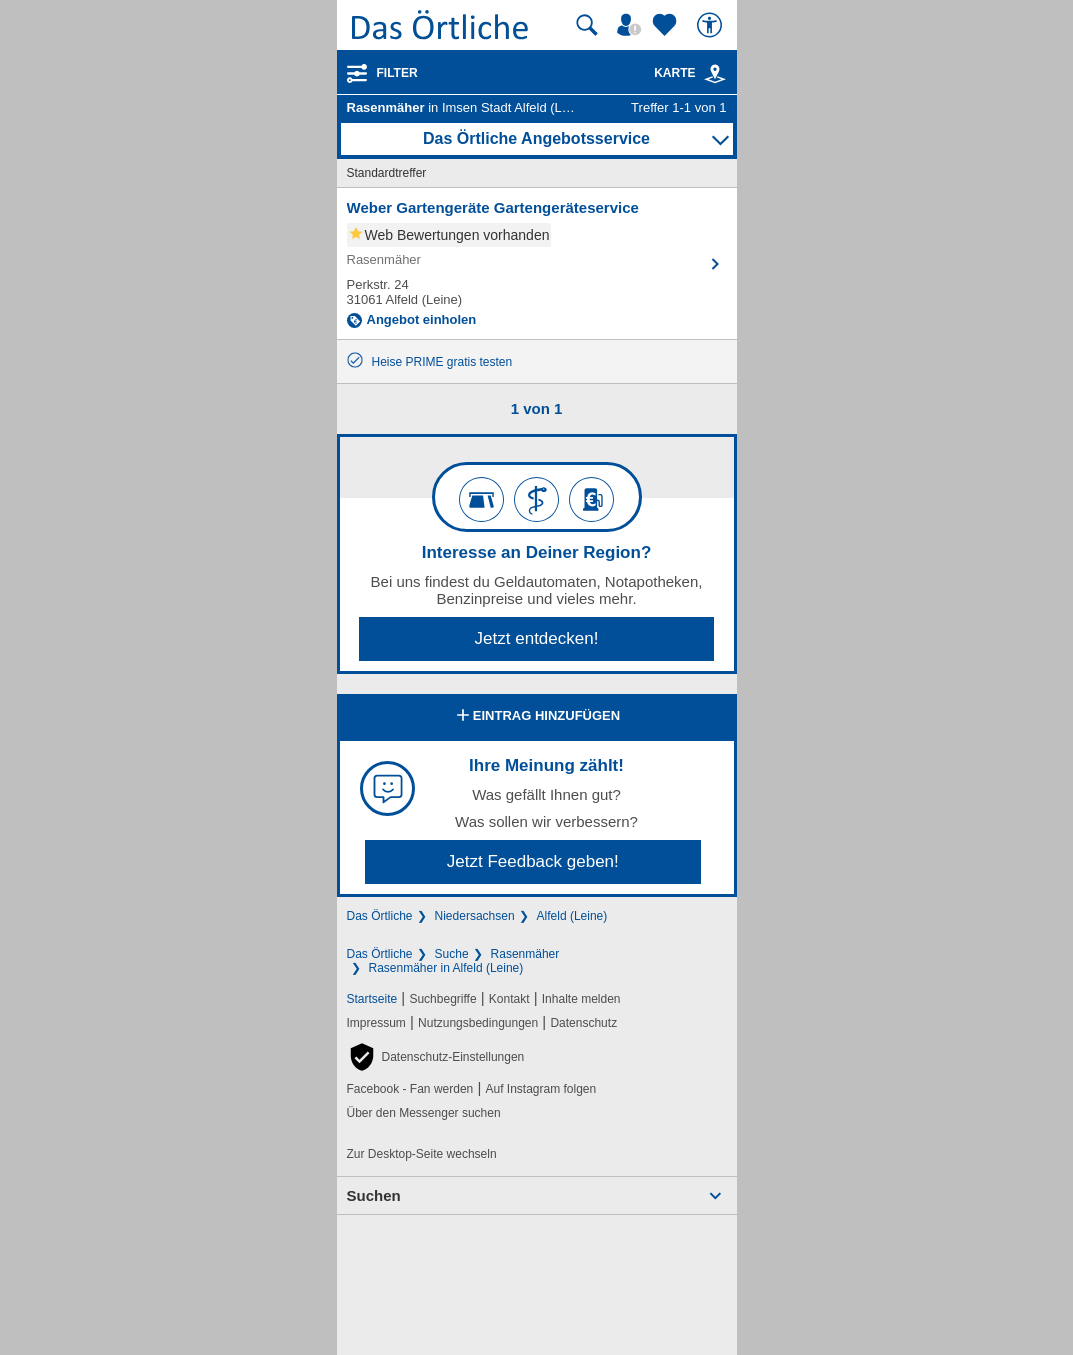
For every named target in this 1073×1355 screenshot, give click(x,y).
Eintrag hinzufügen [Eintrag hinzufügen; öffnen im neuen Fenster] (536, 717)
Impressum (376, 1023)
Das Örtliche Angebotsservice (536, 138)
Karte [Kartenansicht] (690, 73)
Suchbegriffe (442, 999)
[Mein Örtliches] (632, 25)
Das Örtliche (380, 916)
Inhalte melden (581, 999)
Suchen (374, 1195)
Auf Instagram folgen (540, 1089)
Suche (452, 954)
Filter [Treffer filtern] (397, 73)
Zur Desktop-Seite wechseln (422, 1154)
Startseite (372, 999)
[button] (436, 1057)
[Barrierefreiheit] (712, 25)
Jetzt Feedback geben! (533, 861)
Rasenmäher (525, 954)
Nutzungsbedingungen (478, 1023)
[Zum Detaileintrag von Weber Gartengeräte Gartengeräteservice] (537, 263)
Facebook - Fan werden (410, 1089)
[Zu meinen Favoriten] (667, 25)
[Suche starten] (587, 25)
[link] (715, 74)
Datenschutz (583, 1023)
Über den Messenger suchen (424, 1113)
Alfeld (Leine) (572, 916)
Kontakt (509, 999)
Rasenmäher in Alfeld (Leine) (446, 968)
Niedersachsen (475, 916)
